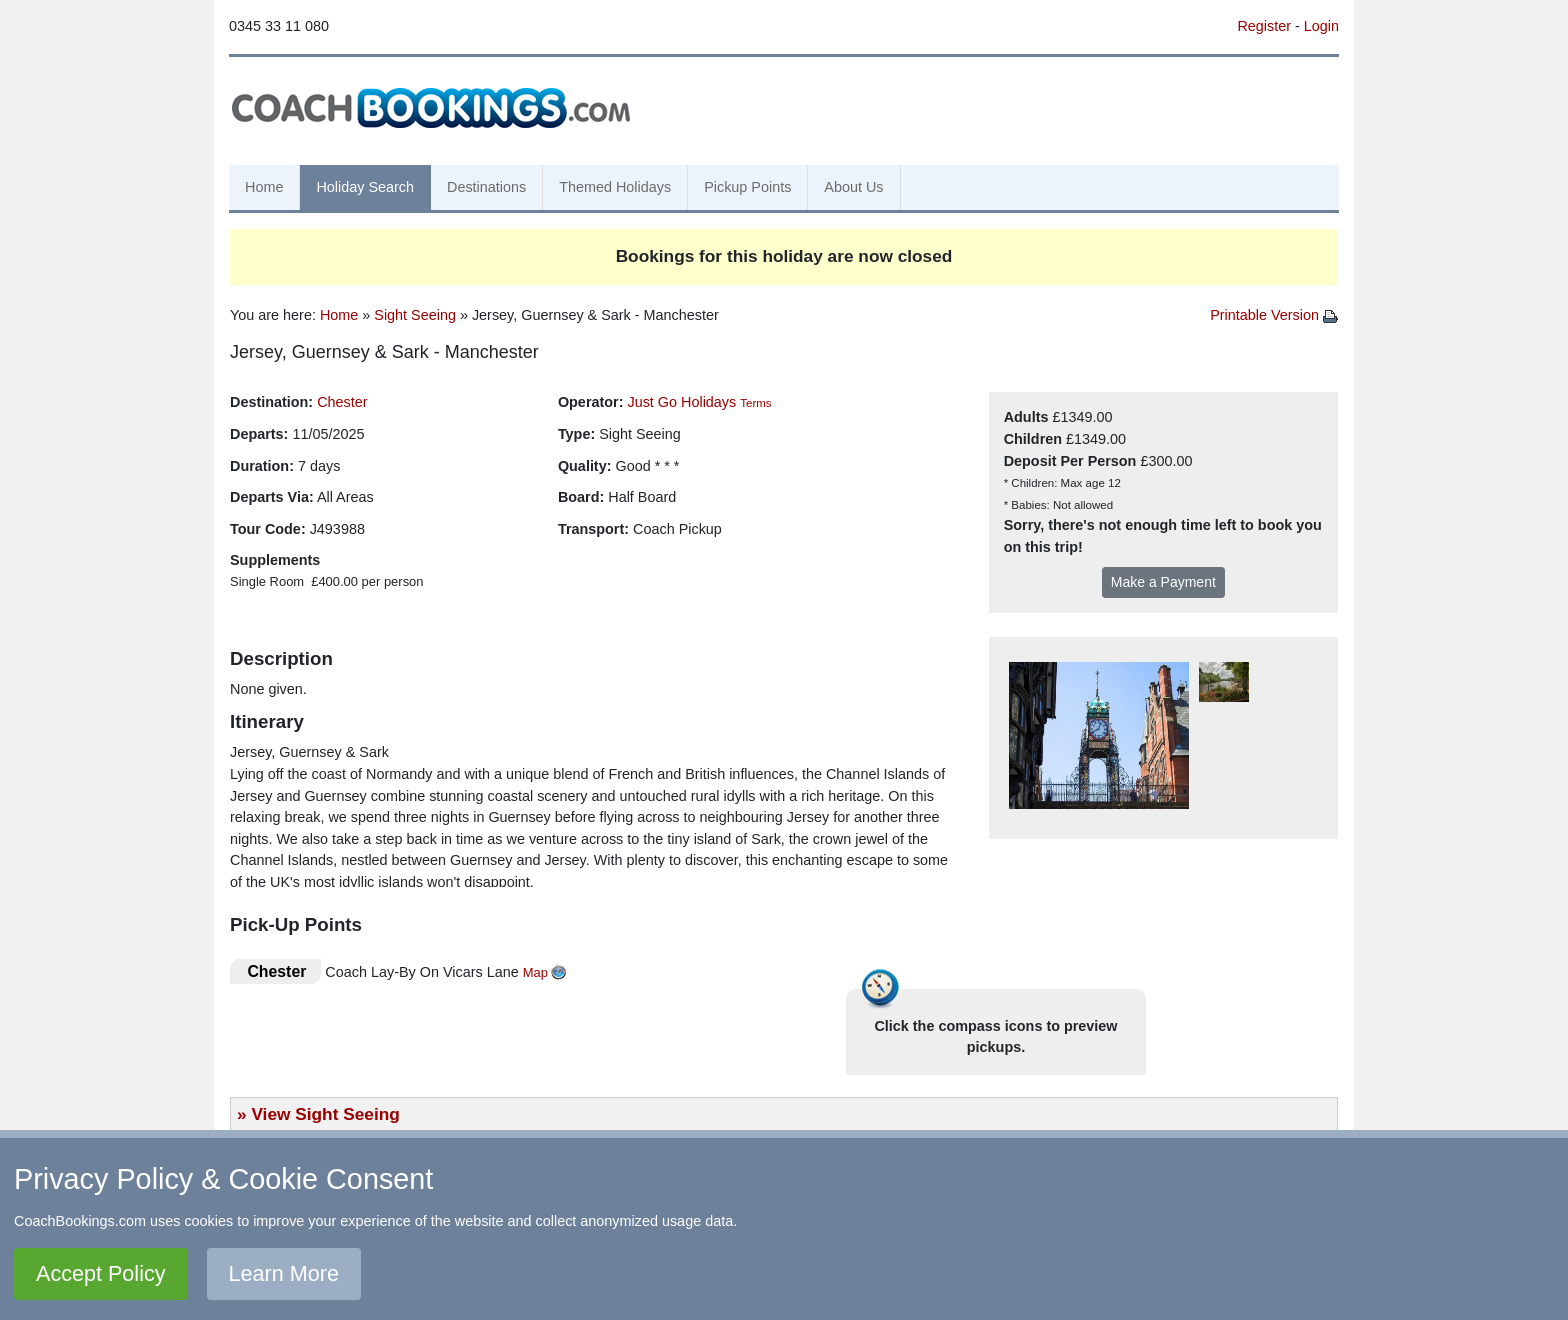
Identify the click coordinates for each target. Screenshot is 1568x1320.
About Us (853, 187)
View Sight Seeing (325, 1114)
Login (1321, 26)
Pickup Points (747, 187)
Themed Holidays (615, 187)
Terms (755, 403)
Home (264, 187)
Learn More (284, 1273)
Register (1264, 26)
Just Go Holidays (681, 402)
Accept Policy (101, 1273)
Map (535, 972)
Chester (342, 402)
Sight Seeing (415, 315)
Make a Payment (1163, 582)
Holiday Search (365, 187)
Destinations (486, 187)
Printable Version (1274, 315)
